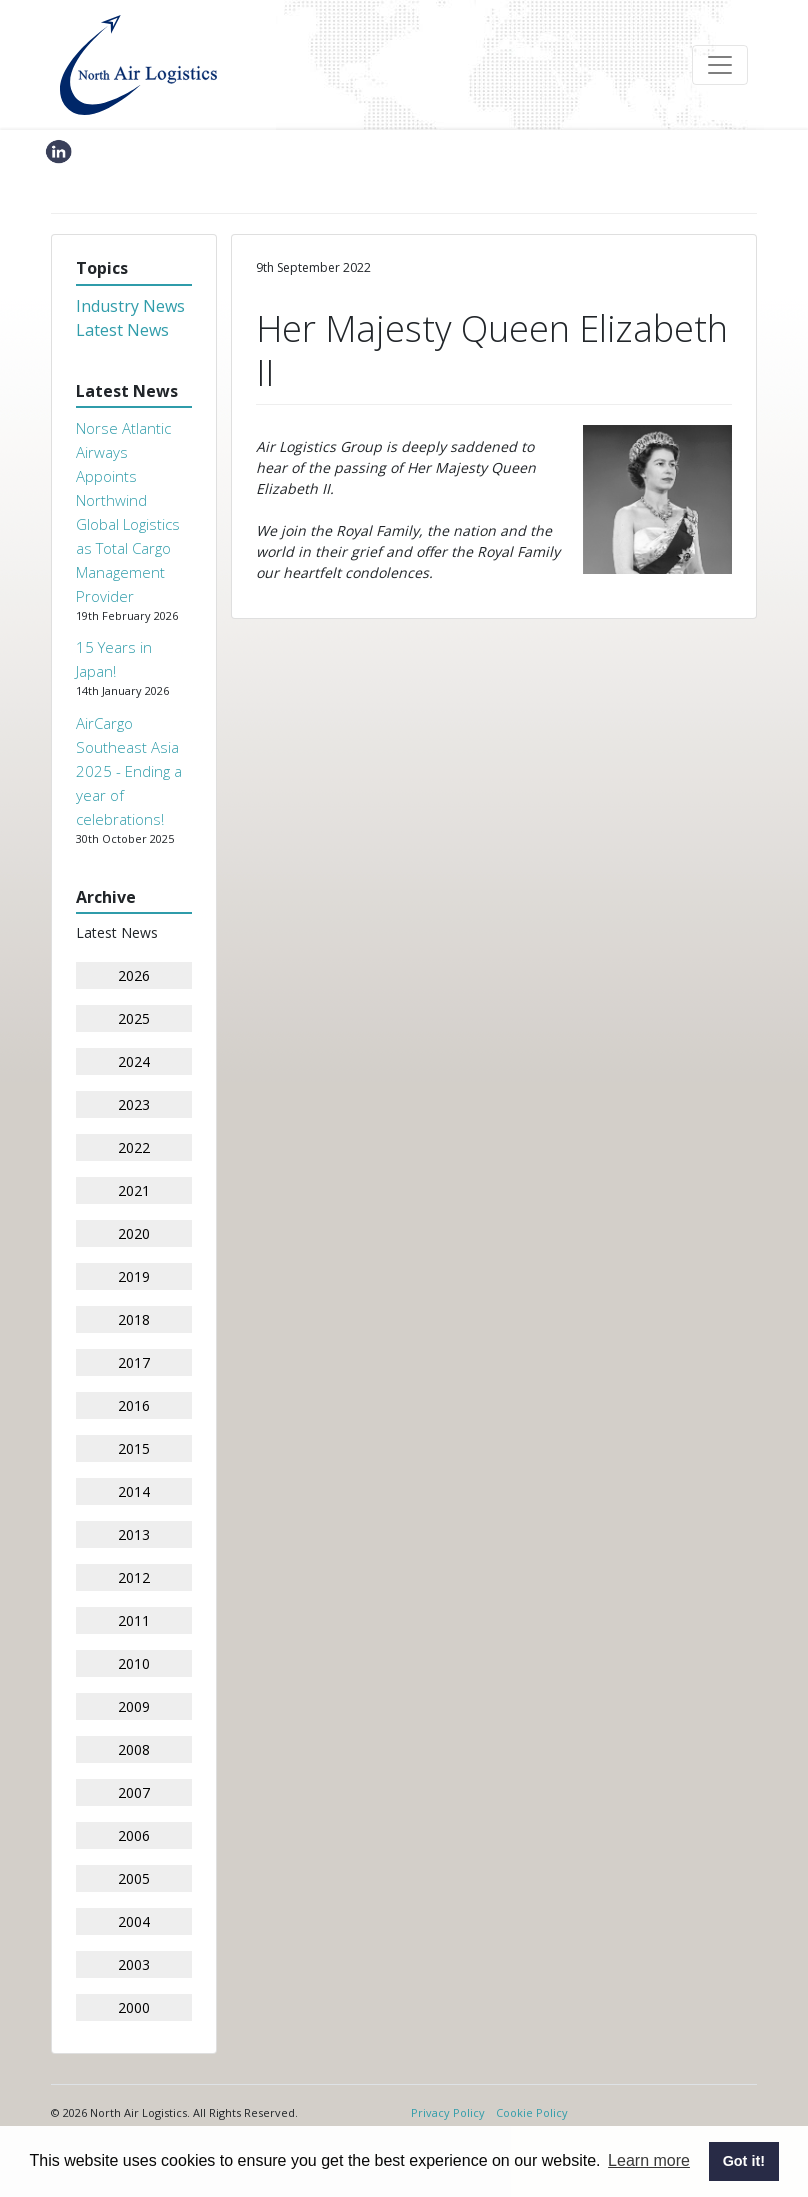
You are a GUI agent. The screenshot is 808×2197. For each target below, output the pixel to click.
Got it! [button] (744, 2161)
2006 (134, 1835)
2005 (134, 1878)
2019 (134, 1276)
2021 (134, 1190)
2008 (134, 1749)
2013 (134, 1534)
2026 (134, 975)
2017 (134, 1362)
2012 (134, 1577)
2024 (134, 1061)
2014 (134, 1491)
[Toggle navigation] (720, 65)
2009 (134, 1706)
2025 (134, 1018)
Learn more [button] (649, 2160)
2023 (134, 1104)
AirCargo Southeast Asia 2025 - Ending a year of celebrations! (129, 771)
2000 (134, 2007)
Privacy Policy (448, 2112)
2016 (134, 1405)
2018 (134, 1319)
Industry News (130, 306)
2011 (134, 1620)
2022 (134, 1147)
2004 (134, 1921)
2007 (134, 1792)
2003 (134, 1964)
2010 (134, 1663)
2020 (134, 1233)
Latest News (122, 330)
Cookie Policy (532, 2112)
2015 (134, 1448)
